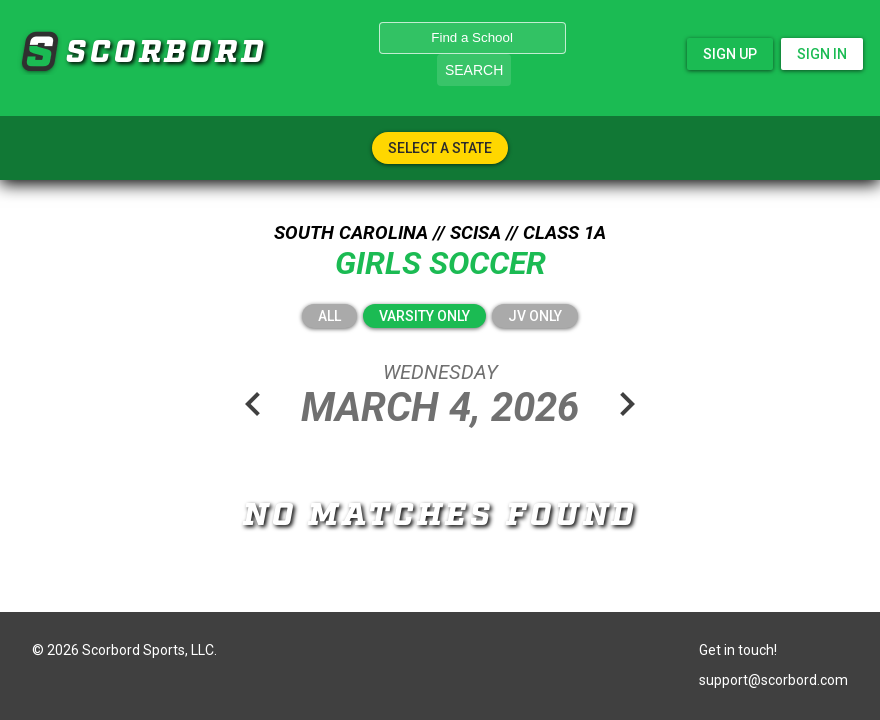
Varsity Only (424, 316)
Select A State (440, 148)
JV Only (535, 316)
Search (474, 70)
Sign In (822, 54)
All (329, 316)
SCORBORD (39, 52)
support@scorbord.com (773, 680)
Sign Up (730, 54)
